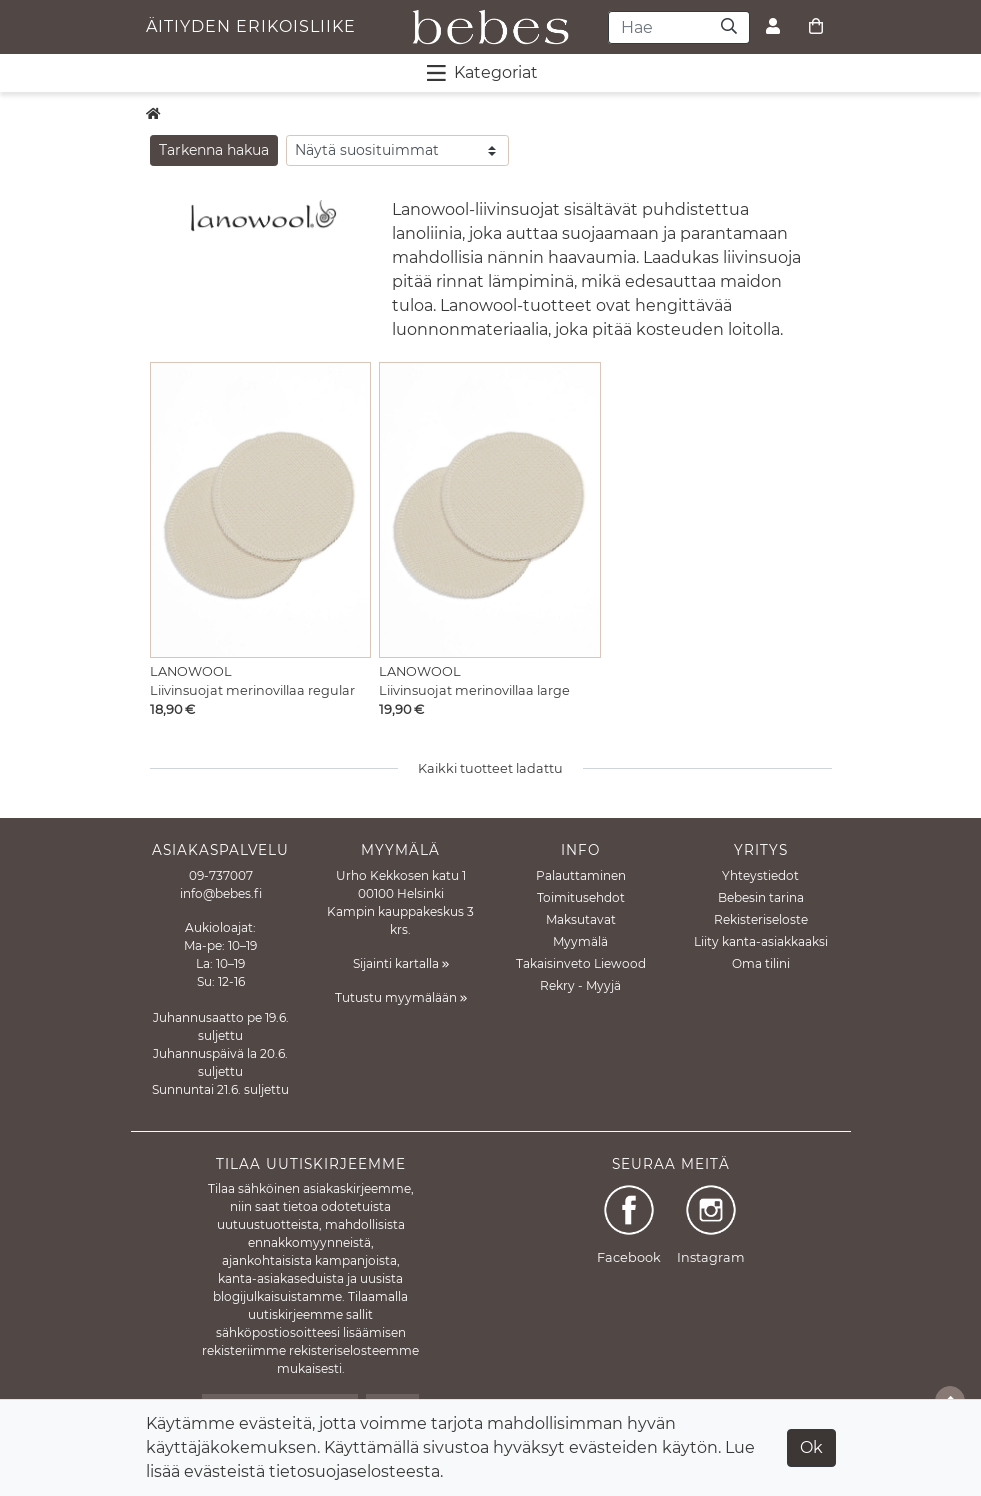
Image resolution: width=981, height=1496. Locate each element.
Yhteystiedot (760, 875)
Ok (811, 1447)
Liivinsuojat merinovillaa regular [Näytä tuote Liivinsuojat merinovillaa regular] (252, 690)
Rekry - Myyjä (580, 985)
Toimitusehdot (581, 897)
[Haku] (729, 27)
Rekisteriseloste (761, 919)
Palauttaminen (581, 875)
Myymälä (580, 941)
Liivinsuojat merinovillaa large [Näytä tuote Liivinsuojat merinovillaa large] (474, 690)
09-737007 (221, 875)
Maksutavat (581, 919)
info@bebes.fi (221, 893)
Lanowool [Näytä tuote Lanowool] (191, 671)
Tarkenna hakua (214, 150)
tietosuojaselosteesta (354, 1471)
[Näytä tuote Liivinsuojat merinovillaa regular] (261, 509)
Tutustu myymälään (401, 997)
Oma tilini (761, 963)
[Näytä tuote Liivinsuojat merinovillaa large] (490, 509)
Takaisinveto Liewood (581, 963)
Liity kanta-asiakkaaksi (761, 941)
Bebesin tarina (761, 897)
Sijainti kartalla (401, 963)
